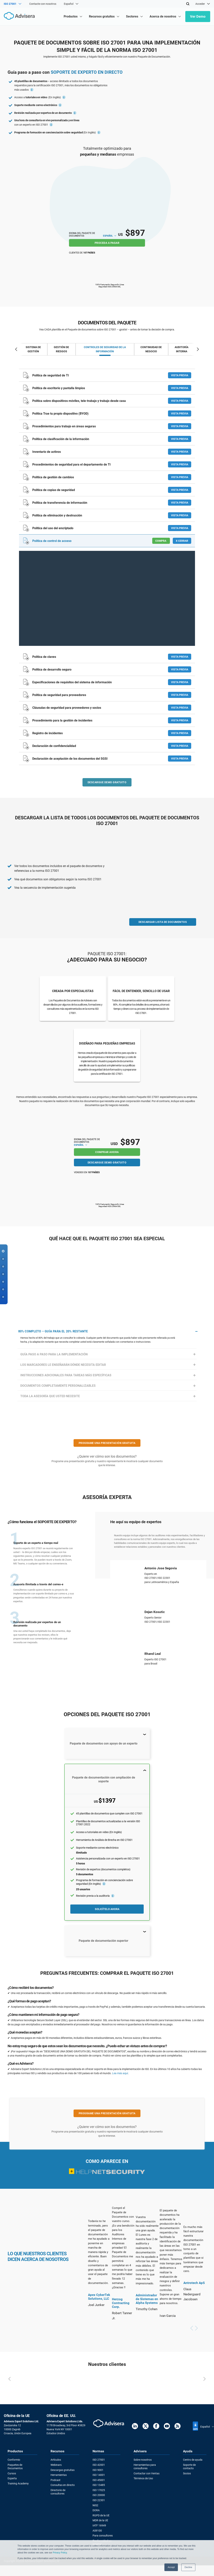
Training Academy (18, 2483)
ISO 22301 (99, 2500)
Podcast (55, 2480)
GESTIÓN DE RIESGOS (61, 349)
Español (80, 1145)
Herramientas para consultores (145, 2466)
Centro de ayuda (192, 2459)
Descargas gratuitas (63, 2469)
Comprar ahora (107, 1152)
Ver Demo (197, 16)
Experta (12, 2478)
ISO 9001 (98, 2469)
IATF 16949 (99, 2525)
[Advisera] (20, 16)
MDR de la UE (100, 2520)
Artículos (56, 2459)
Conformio (14, 2459)
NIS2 (95, 2505)
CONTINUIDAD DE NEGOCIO (151, 349)
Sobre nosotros (143, 2459)
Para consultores (103, 2535)
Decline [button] (188, 2567)
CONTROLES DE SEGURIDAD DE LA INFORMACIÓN (105, 349)
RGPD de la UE (101, 2515)
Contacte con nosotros (42, 3)
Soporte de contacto (189, 2466)
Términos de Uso (143, 2478)
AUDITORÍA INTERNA (181, 349)
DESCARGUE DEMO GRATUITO (107, 782)
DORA (96, 2510)
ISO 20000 (99, 2495)
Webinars (56, 2464)
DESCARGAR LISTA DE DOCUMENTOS (163, 921)
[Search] (187, 4)
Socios (187, 2473)
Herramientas (59, 2474)
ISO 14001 (99, 2474)
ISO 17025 (99, 2490)
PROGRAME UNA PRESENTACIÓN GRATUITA (107, 1442)
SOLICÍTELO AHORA (107, 1909)
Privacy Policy (60, 2552)
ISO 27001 (99, 2459)
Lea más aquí (120, 2073)
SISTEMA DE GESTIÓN (33, 349)
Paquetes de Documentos (15, 2466)
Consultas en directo (63, 2485)
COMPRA (161, 540)
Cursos (12, 2473)
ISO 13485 (99, 2485)
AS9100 (97, 2530)
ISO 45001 (99, 2480)
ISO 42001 (99, 2464)
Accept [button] (171, 2567)
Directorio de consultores (58, 2492)
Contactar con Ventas (146, 2473)
